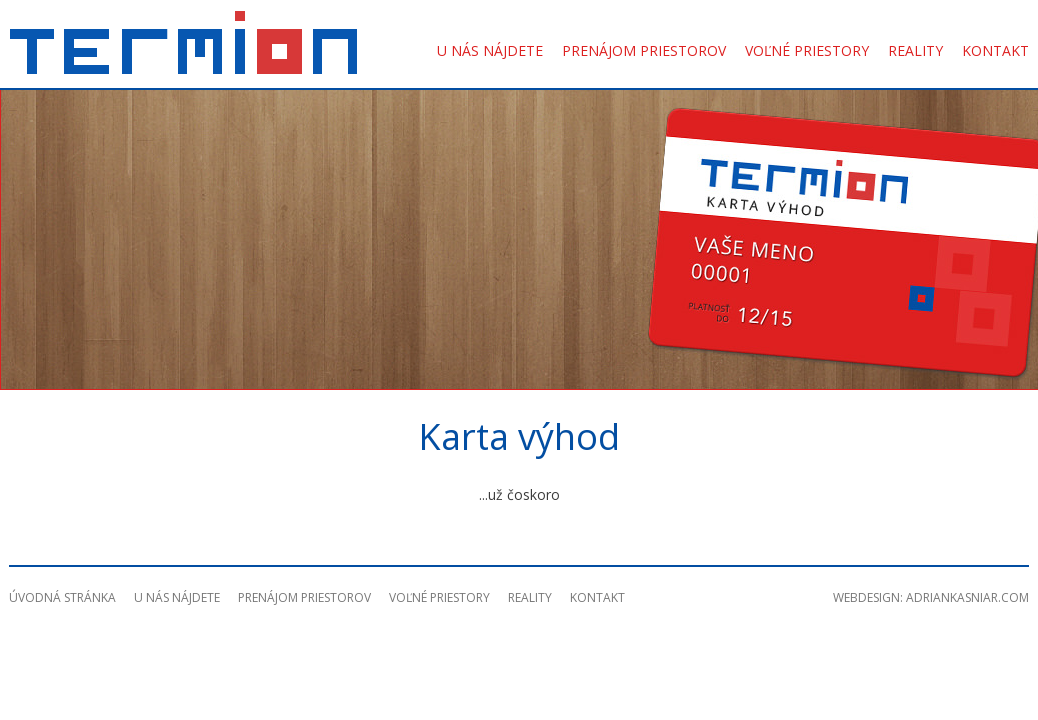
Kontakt (995, 50)
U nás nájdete (490, 50)
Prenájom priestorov (644, 50)
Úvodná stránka (62, 597)
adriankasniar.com (967, 597)
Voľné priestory (807, 50)
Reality (915, 50)
